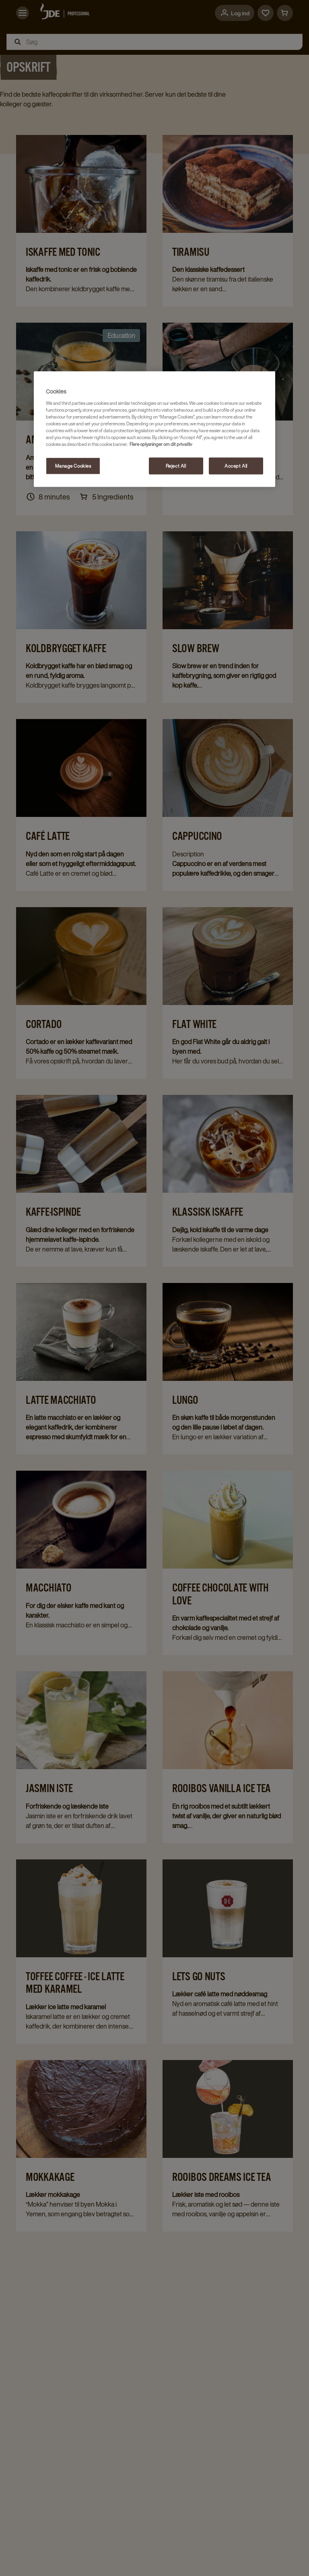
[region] (154, 429)
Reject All (176, 465)
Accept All (236, 465)
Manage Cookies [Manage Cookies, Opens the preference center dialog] (73, 465)
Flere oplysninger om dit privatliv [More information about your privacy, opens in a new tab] (161, 444)
